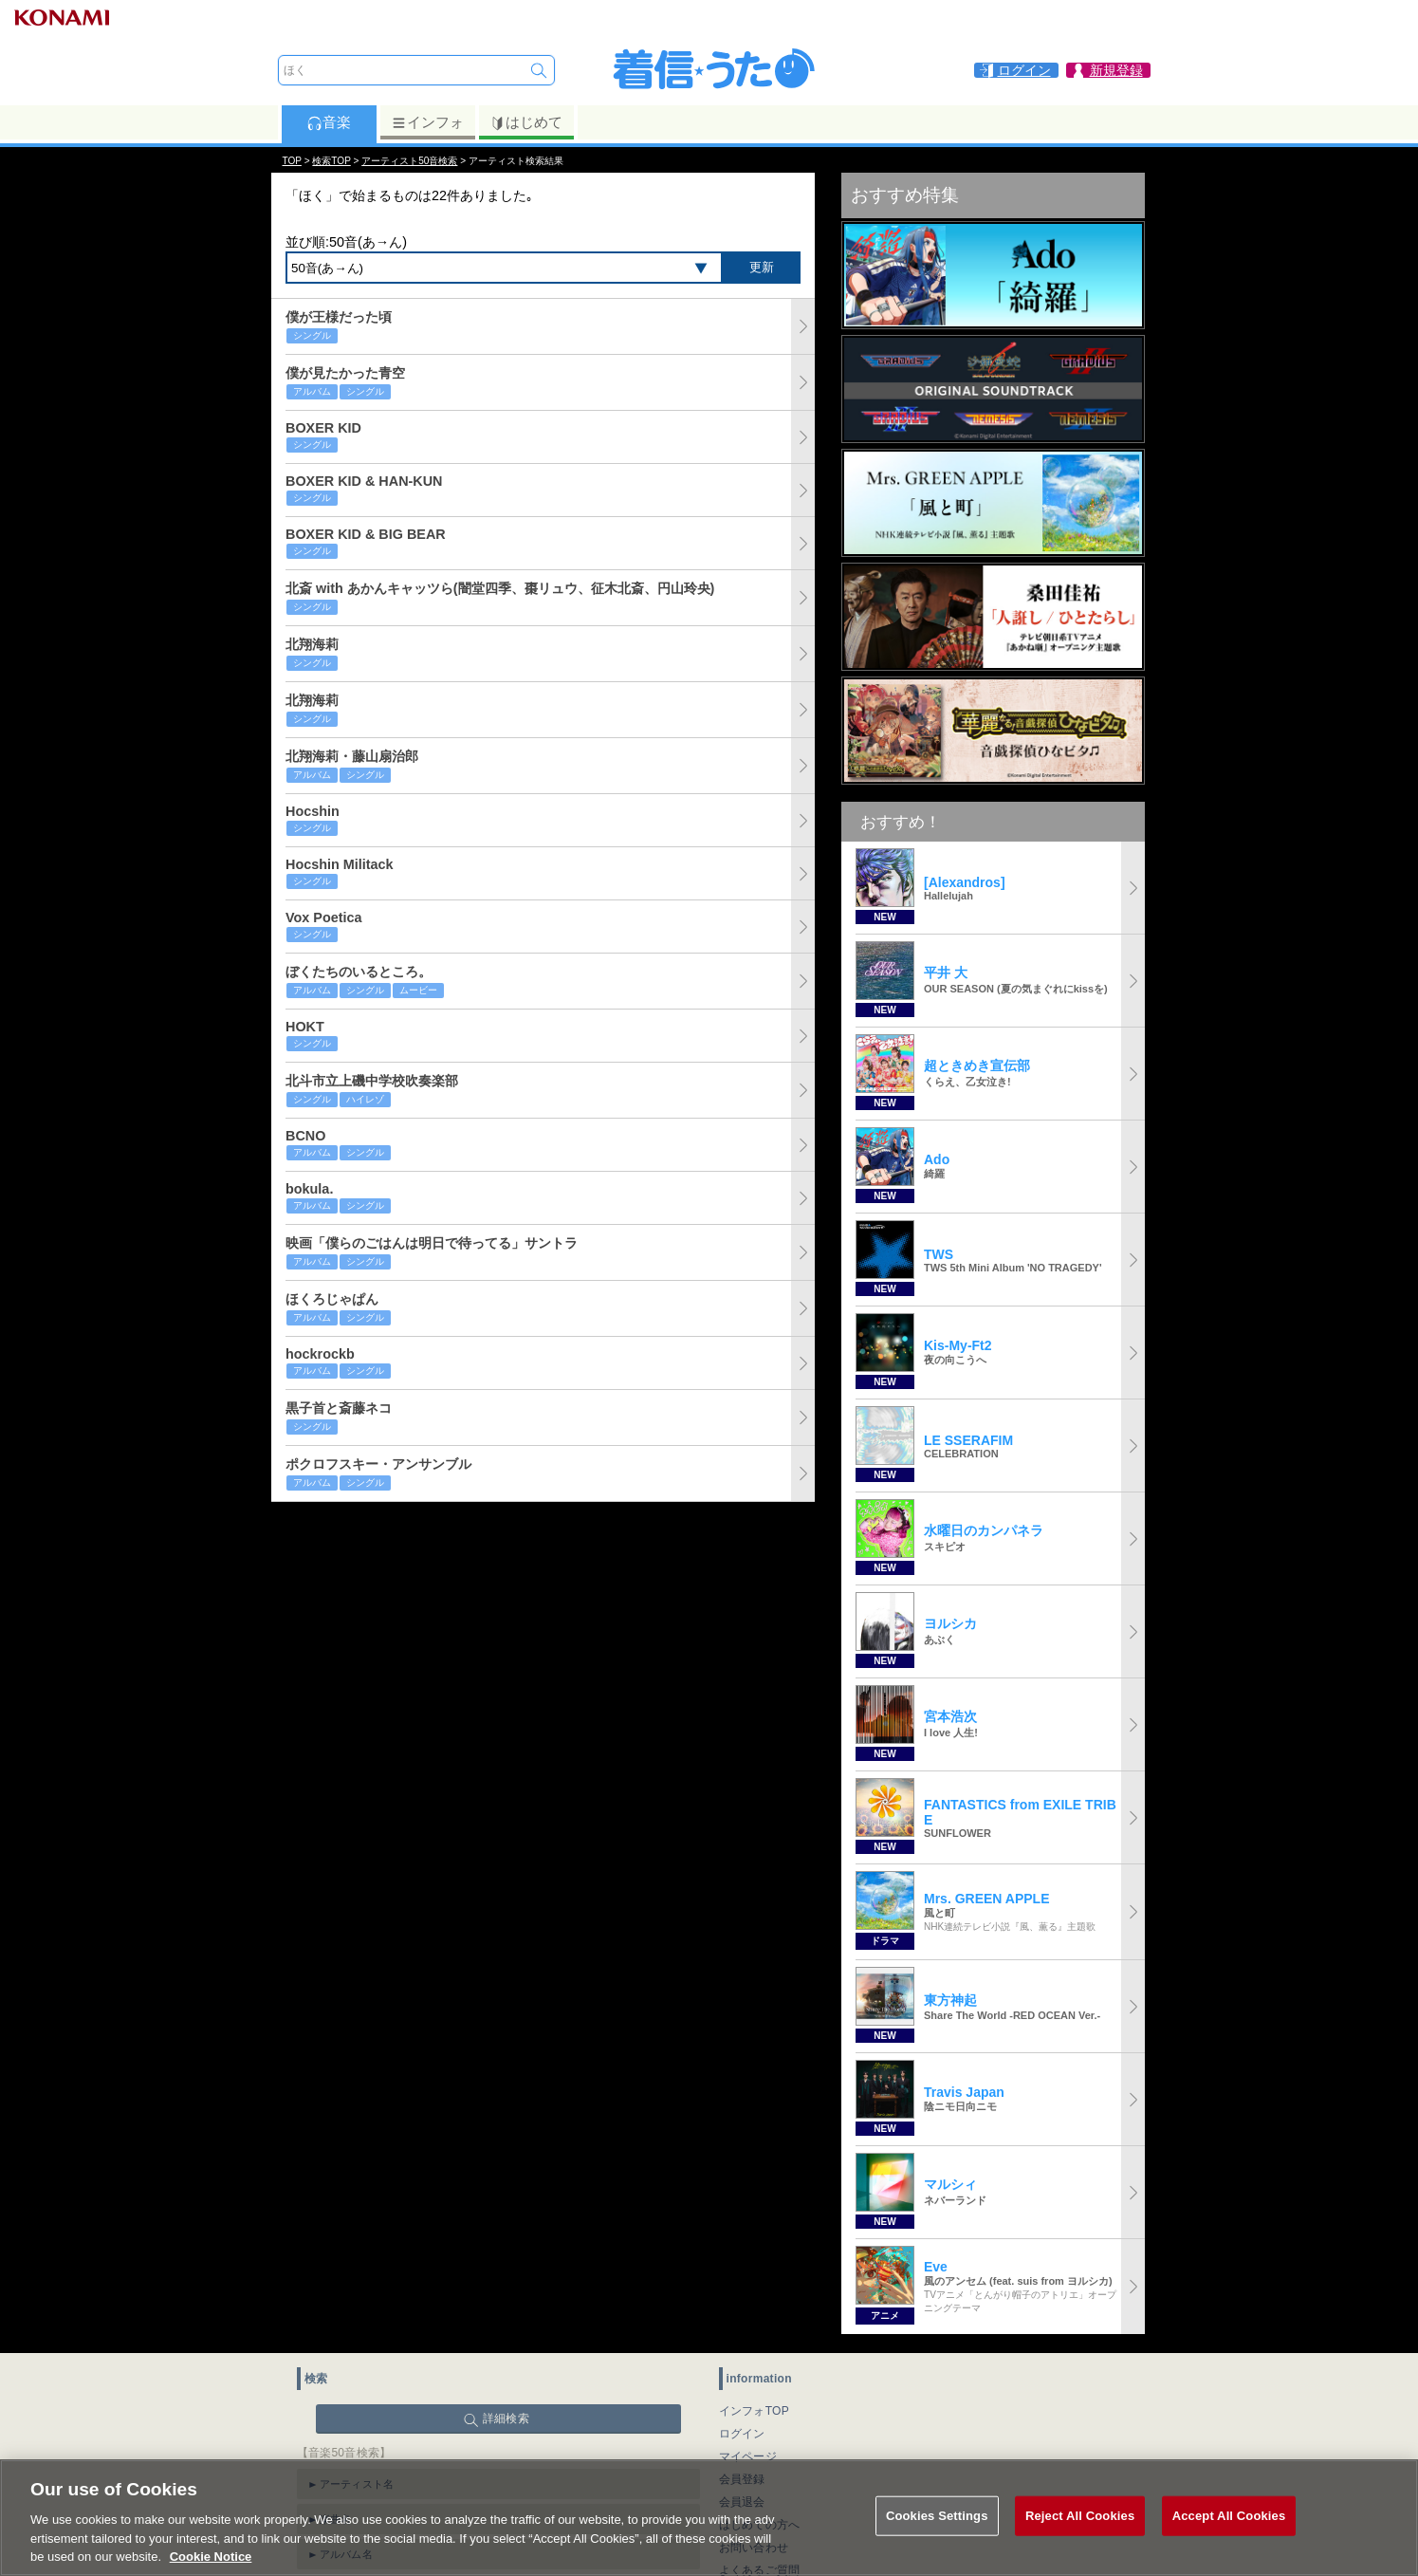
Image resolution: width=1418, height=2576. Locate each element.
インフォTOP (754, 2411)
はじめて (525, 122)
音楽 (328, 122)
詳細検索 (506, 2418)
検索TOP (331, 161)
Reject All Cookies (1079, 2535)
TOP (292, 161)
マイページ (748, 2456)
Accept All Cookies (1229, 2535)
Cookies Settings (937, 2535)
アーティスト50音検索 (409, 161)
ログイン (742, 2433)
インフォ (427, 122)
